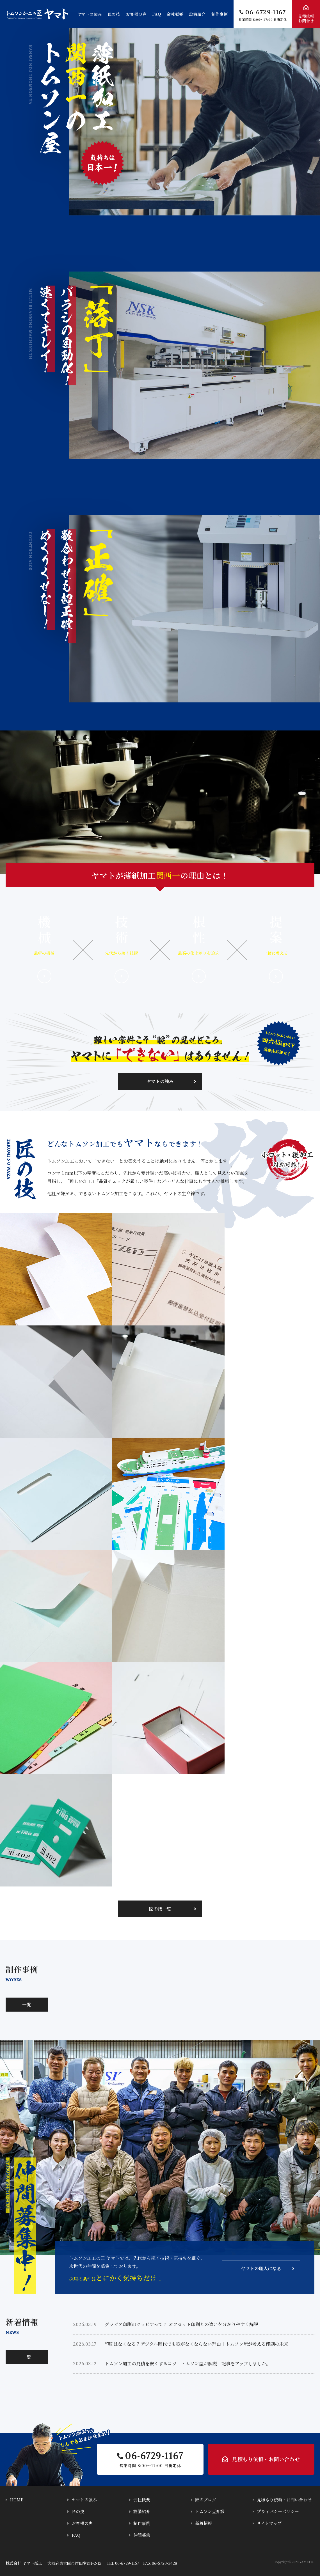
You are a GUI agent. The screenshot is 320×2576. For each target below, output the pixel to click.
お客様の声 (136, 14)
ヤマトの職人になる (261, 2268)
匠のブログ (205, 2500)
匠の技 (114, 14)
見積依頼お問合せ (306, 18)
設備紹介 (197, 14)
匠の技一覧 (160, 1909)
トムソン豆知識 (210, 2511)
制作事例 (219, 14)
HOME (16, 2500)
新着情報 (203, 2523)
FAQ (156, 14)
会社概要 (175, 14)
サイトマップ (269, 2523)
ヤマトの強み (89, 14)
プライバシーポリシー (278, 2511)
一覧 (26, 2004)
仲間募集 (141, 2535)
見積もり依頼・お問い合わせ (266, 2459)
